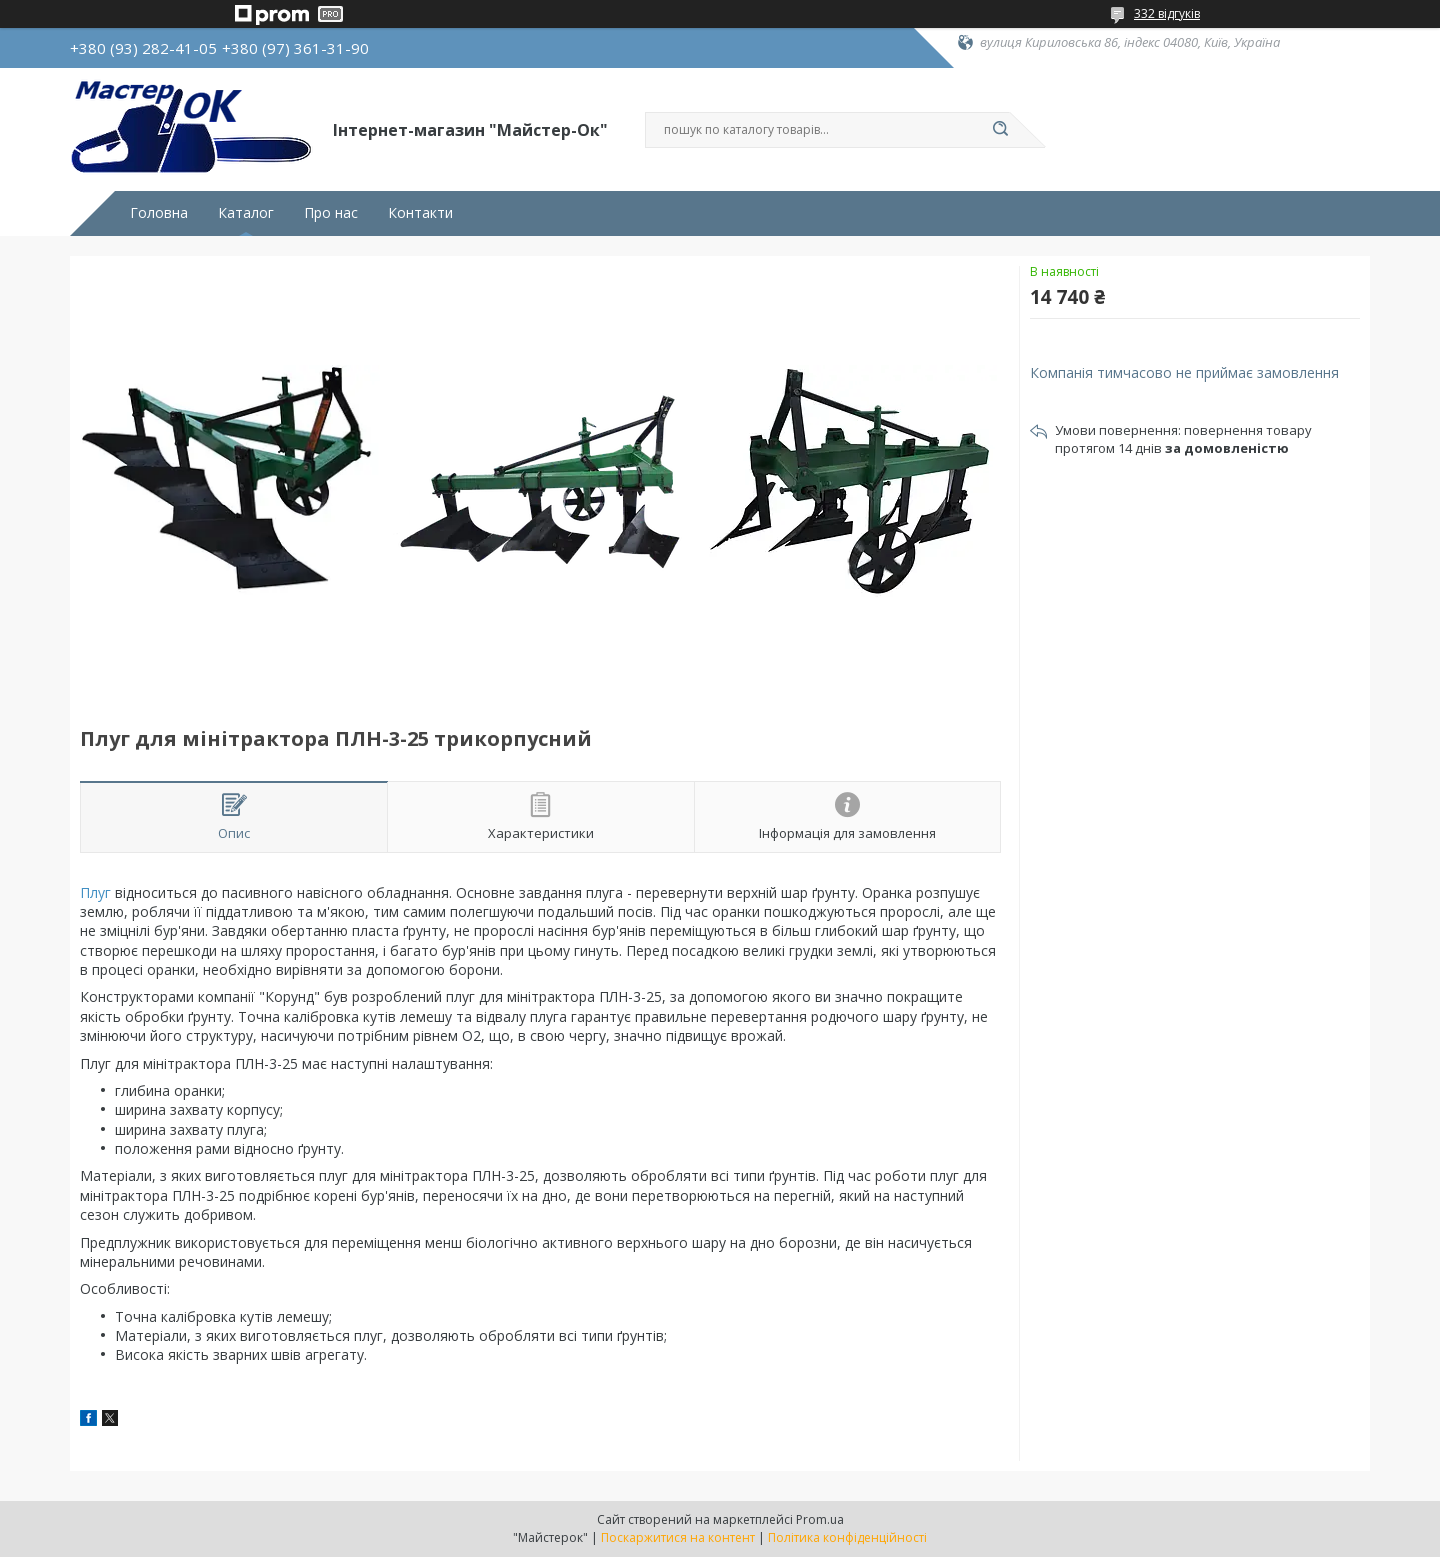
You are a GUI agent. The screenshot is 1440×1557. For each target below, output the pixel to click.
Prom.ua (820, 1519)
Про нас (331, 213)
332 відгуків (1167, 13)
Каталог (246, 213)
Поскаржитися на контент (678, 1537)
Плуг (95, 892)
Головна (159, 213)
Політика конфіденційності (847, 1537)
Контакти (420, 213)
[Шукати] (1000, 130)
